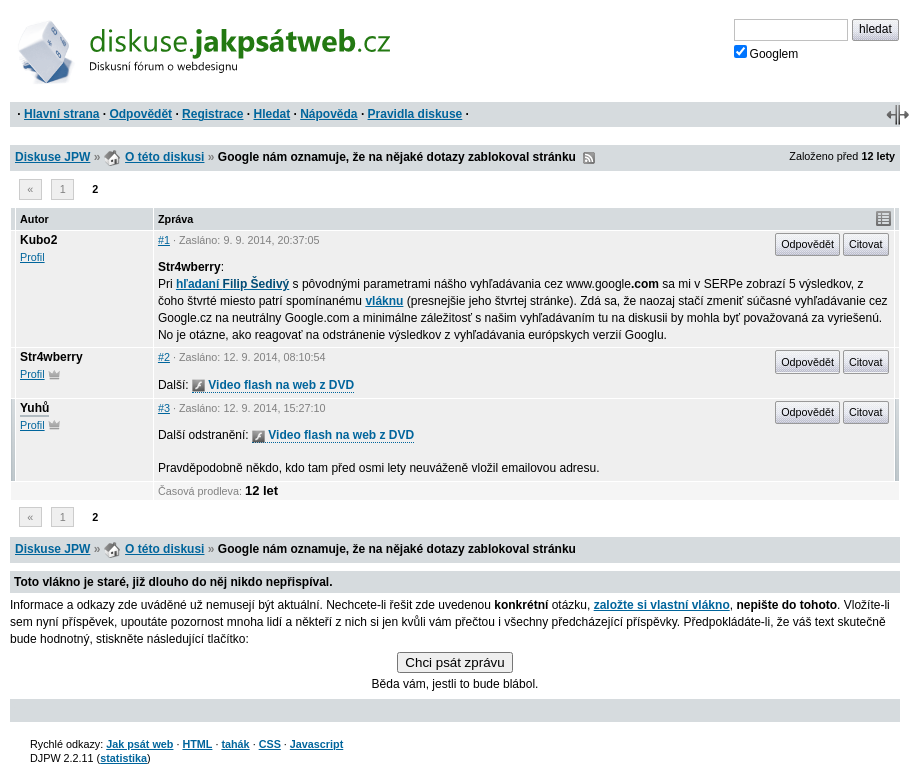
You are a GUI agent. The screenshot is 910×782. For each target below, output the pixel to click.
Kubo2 (38, 240)
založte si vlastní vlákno (662, 605)
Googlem (766, 53)
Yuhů (34, 408)
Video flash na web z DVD (273, 385)
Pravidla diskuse (415, 114)
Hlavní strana (61, 114)
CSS (270, 744)
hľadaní (232, 284)
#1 (164, 240)
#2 (164, 357)
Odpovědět (140, 114)
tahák (235, 744)
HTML (197, 744)
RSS (589, 158)
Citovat (866, 244)
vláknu (384, 301)
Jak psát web (139, 744)
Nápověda (328, 114)
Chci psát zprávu (454, 662)
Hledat (271, 114)
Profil (32, 257)
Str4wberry (51, 357)
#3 (164, 408)
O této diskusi (164, 157)
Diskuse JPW (52, 157)
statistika (123, 758)
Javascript (316, 744)
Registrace (212, 114)
